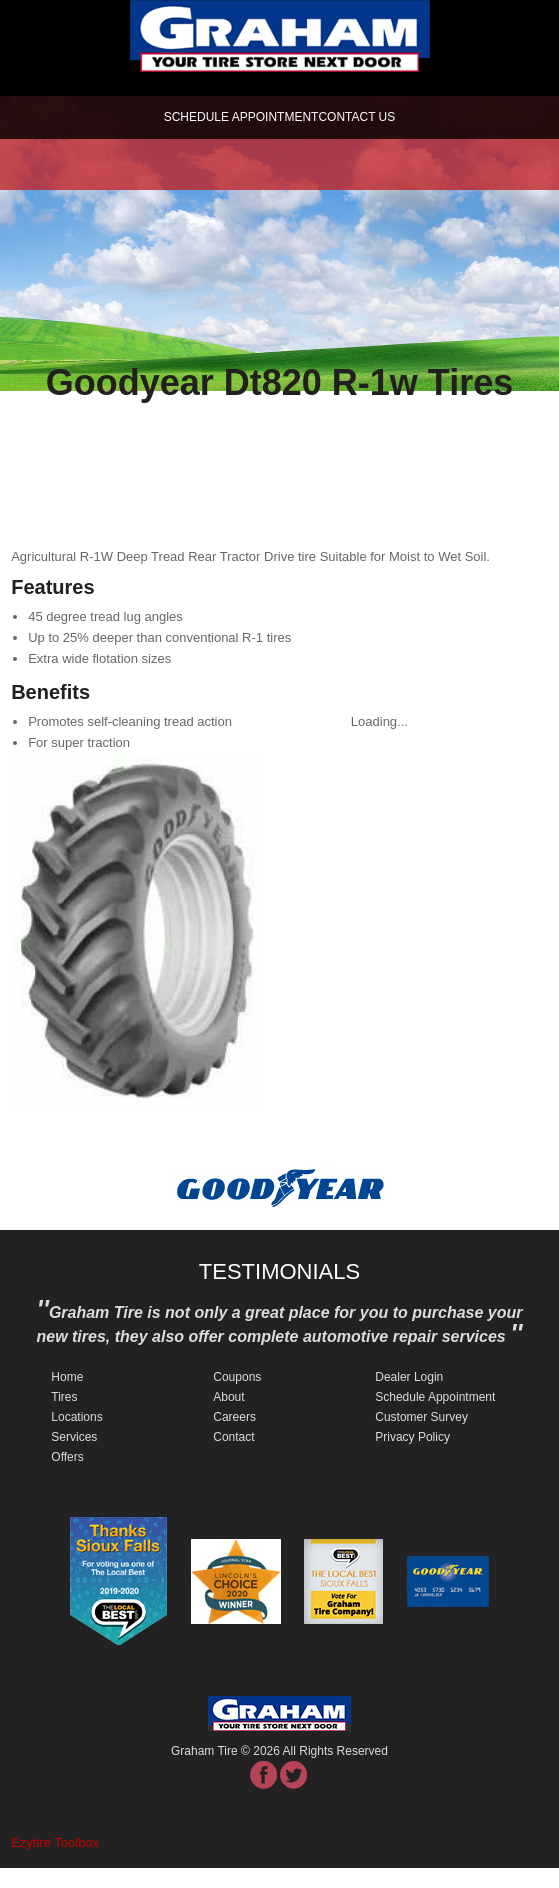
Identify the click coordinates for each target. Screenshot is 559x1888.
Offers (67, 1457)
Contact (233, 1437)
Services (74, 1437)
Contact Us (356, 117)
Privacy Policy (412, 1437)
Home (67, 1377)
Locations (76, 1417)
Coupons (237, 1377)
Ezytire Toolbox (55, 1842)
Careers (234, 1417)
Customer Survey (421, 1417)
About (228, 1397)
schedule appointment (241, 117)
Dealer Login (409, 1377)
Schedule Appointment (435, 1397)
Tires (64, 1397)
